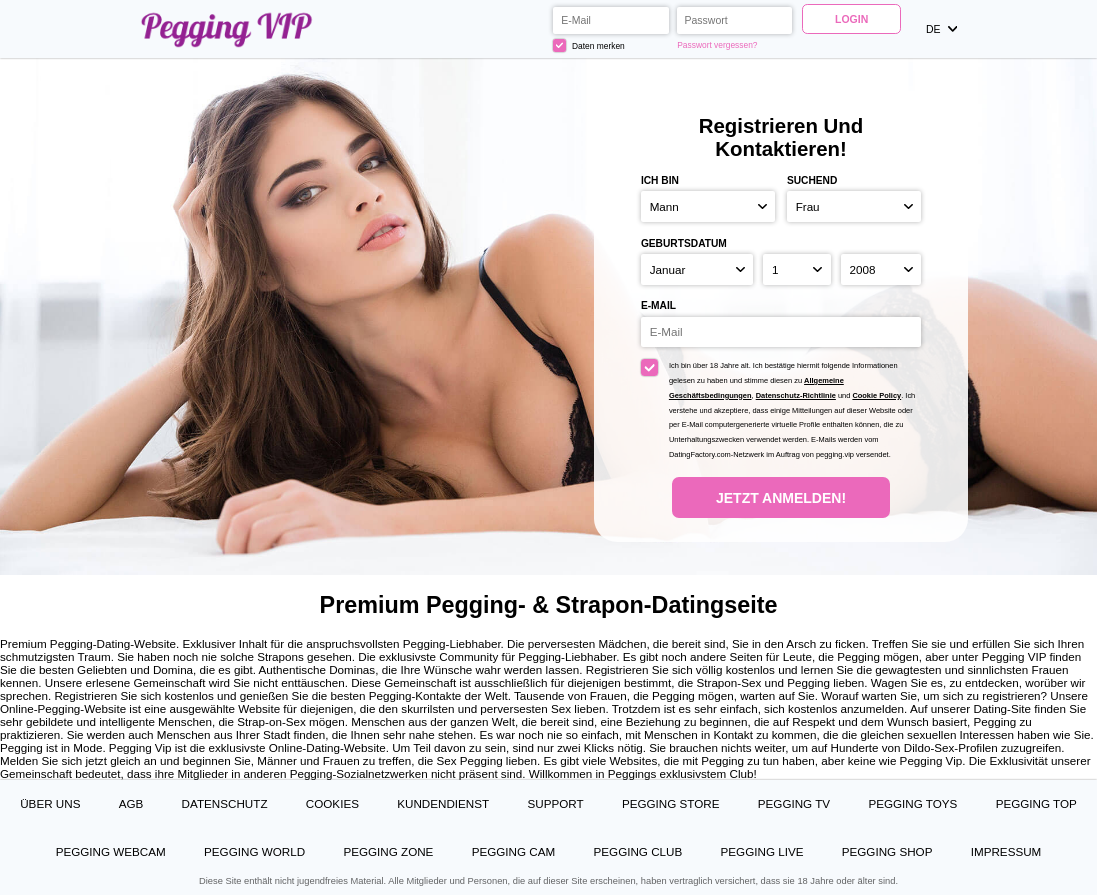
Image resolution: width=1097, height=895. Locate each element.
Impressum (1006, 851)
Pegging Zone (388, 851)
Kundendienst (443, 803)
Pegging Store (671, 803)
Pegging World (254, 851)
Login (851, 19)
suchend (812, 180)
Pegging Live (762, 851)
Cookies (332, 803)
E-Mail (658, 305)
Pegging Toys (912, 803)
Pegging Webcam (111, 851)
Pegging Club (638, 851)
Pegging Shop (887, 851)
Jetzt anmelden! (781, 498)
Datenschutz (225, 803)
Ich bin (660, 180)
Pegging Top (1036, 803)
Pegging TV (794, 803)
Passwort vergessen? (717, 45)
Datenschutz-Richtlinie (796, 395)
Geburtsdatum (684, 243)
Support (555, 803)
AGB (131, 803)
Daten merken (588, 45)
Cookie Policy (876, 395)
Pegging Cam (514, 851)
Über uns (50, 803)
